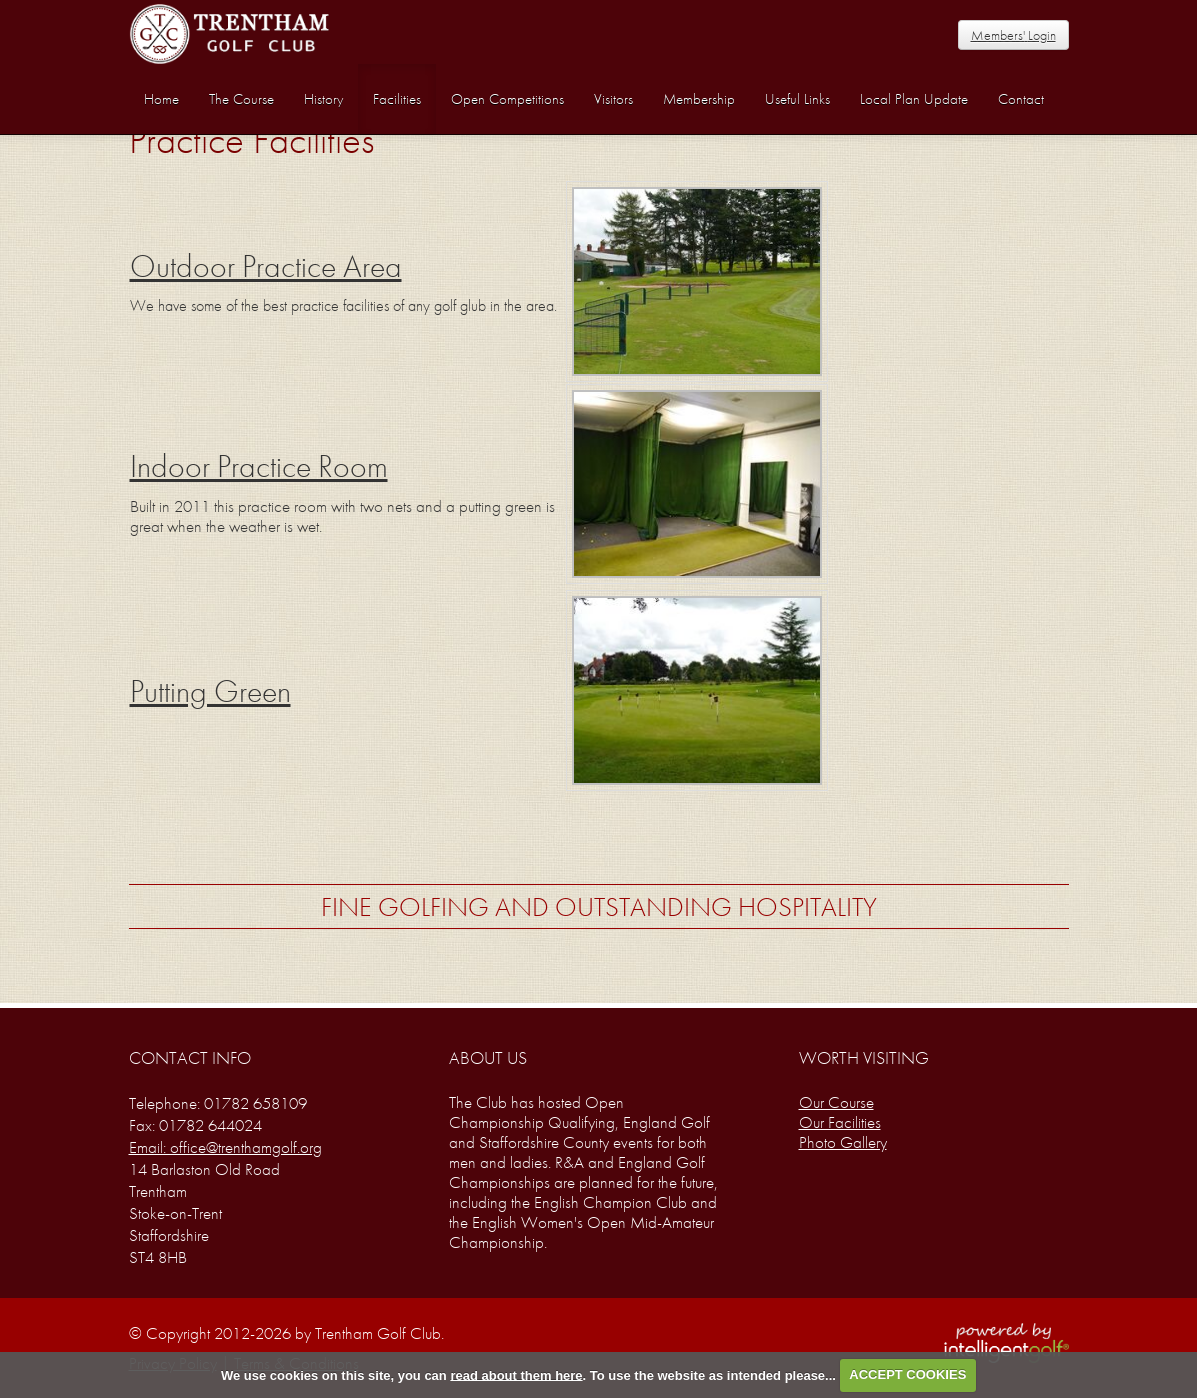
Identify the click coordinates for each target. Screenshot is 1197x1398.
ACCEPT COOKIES (907, 1374)
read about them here (516, 1374)
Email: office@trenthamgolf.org (225, 1147)
